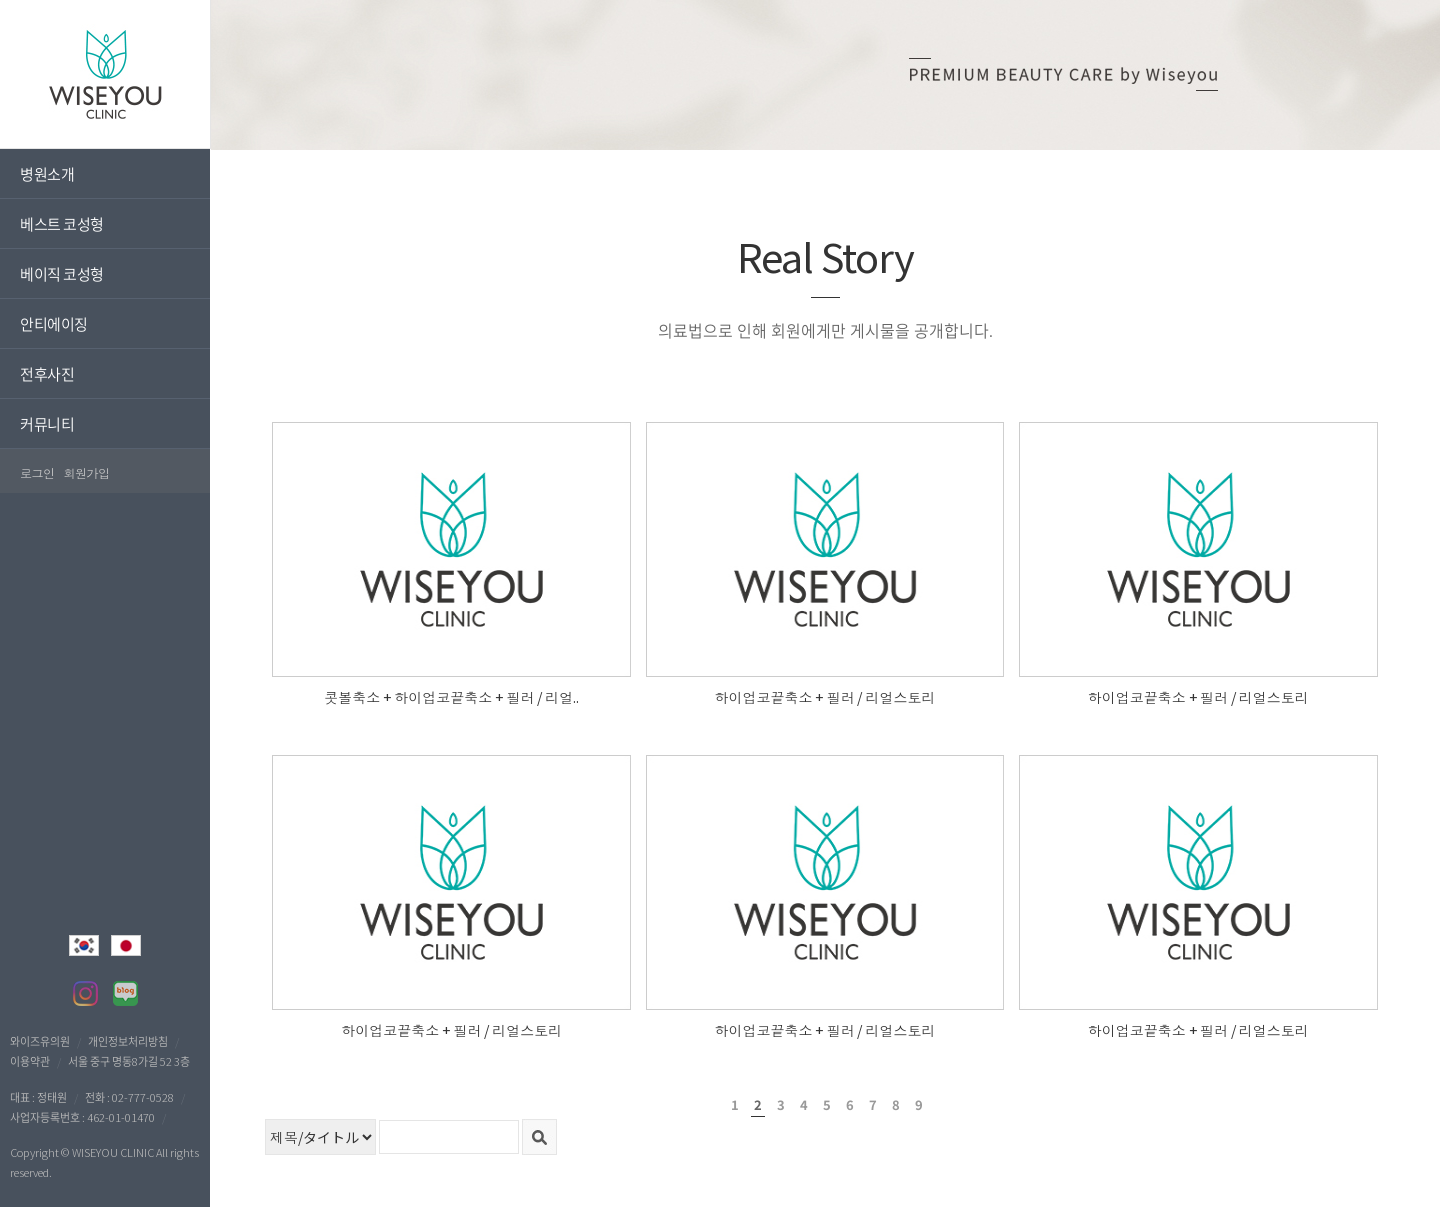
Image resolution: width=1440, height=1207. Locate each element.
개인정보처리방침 (128, 1041)
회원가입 (87, 472)
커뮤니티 (47, 423)
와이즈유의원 (40, 1041)
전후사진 (47, 373)
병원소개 (47, 173)
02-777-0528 (143, 1097)
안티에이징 (54, 323)
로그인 (37, 472)
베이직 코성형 (62, 273)
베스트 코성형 (62, 223)
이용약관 (30, 1061)
